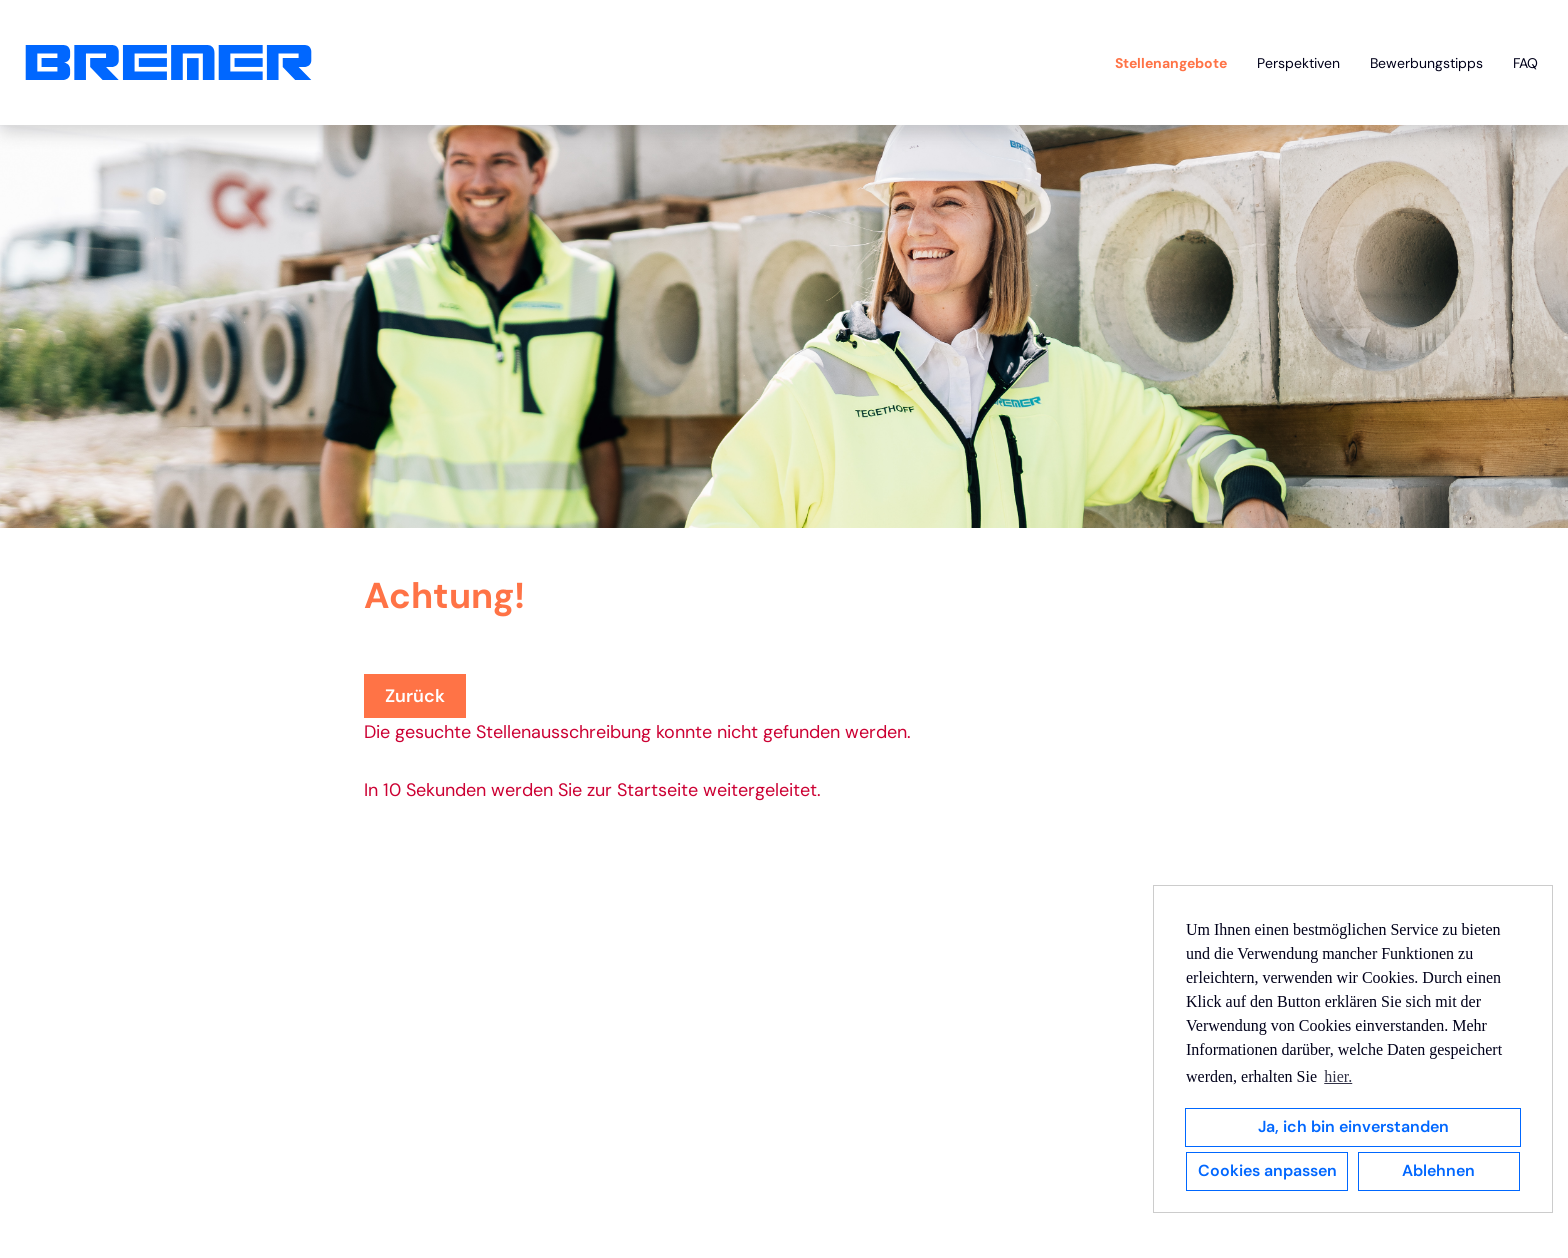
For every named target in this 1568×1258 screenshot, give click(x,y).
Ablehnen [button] (1438, 1170)
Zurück (415, 696)
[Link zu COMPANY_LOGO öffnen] (168, 62)
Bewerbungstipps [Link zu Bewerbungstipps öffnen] (1426, 63)
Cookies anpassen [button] (1267, 1170)
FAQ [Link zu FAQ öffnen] (1525, 63)
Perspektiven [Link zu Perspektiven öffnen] (1298, 63)
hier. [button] (1338, 1076)
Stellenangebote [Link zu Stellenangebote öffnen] (1171, 63)
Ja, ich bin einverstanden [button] (1353, 1126)
